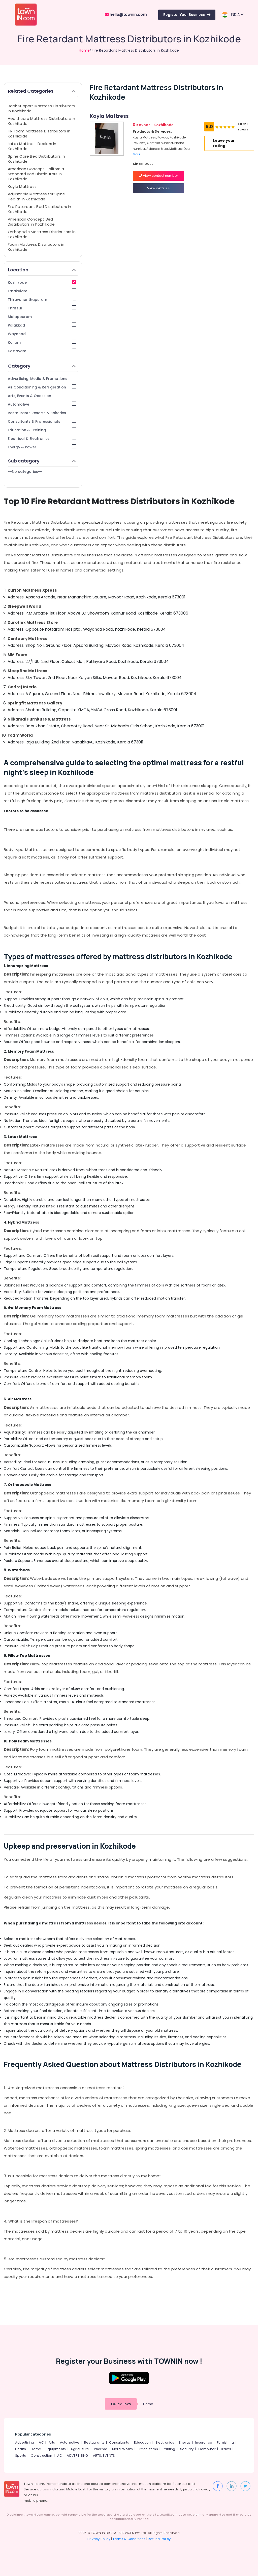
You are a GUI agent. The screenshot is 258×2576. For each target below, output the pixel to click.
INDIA (233, 15)
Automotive (42, 404)
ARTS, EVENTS (104, 2455)
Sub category (42, 461)
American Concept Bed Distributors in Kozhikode (31, 222)
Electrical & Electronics (42, 438)
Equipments (56, 2449)
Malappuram (42, 316)
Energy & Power (42, 447)
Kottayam (42, 350)
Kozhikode (42, 282)
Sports (20, 2455)
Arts (52, 2442)
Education (142, 2442)
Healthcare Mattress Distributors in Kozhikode (41, 121)
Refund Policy (159, 2538)
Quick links (121, 2404)
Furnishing (225, 2442)
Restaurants (94, 2442)
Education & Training (42, 430)
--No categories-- (25, 471)
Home (84, 50)
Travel (225, 2449)
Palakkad (42, 325)
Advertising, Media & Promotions (42, 378)
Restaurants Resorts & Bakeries (42, 412)
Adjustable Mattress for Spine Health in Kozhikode (36, 196)
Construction (41, 2455)
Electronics (165, 2442)
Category (42, 366)
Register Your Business (186, 14)
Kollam (42, 342)
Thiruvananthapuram (42, 299)
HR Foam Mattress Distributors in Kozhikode (39, 133)
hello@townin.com (126, 14)
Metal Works (122, 2449)
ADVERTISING (77, 2455)
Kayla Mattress (22, 186)
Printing (169, 2449)
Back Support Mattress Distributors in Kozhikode (41, 108)
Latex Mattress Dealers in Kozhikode (32, 146)
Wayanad (42, 333)
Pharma (100, 2449)
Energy (184, 2442)
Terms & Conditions (129, 2538)
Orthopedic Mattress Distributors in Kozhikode (42, 234)
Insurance (203, 2442)
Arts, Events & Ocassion (42, 395)
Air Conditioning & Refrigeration (42, 387)
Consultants (119, 2442)
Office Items (148, 2449)
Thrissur (42, 308)
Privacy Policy (98, 2538)
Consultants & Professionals (42, 421)
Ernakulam (42, 291)
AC (41, 2442)
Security (187, 2449)
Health (20, 2449)
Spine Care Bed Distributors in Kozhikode (36, 159)
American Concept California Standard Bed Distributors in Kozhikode (36, 174)
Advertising (24, 2442)
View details (158, 188)
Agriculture (80, 2449)
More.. (137, 154)
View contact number (158, 175)
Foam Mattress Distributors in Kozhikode (36, 247)
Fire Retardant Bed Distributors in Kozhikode (39, 209)
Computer (207, 2449)
